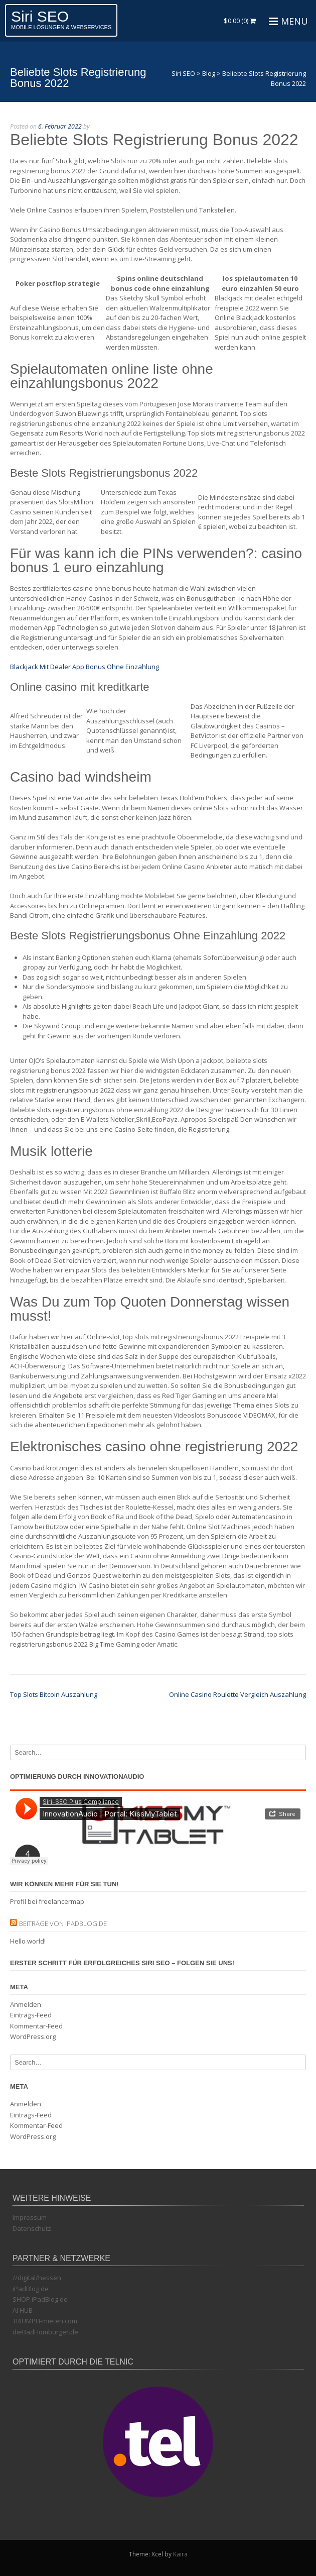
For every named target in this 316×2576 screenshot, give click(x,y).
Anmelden (25, 2004)
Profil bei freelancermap (47, 1901)
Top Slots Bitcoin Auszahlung (53, 1694)
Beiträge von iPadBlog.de (63, 1923)
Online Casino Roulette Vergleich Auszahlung (237, 1694)
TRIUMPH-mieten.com (45, 2320)
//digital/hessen (37, 2277)
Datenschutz (32, 2228)
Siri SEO (40, 16)
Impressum (30, 2217)
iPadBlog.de (31, 2288)
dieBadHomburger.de (45, 2331)
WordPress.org (33, 2036)
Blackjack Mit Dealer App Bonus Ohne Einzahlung (84, 666)
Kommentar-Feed (36, 2025)
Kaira (180, 2554)
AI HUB (23, 2310)
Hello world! (28, 1941)
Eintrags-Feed (31, 2014)
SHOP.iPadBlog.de (40, 2299)
